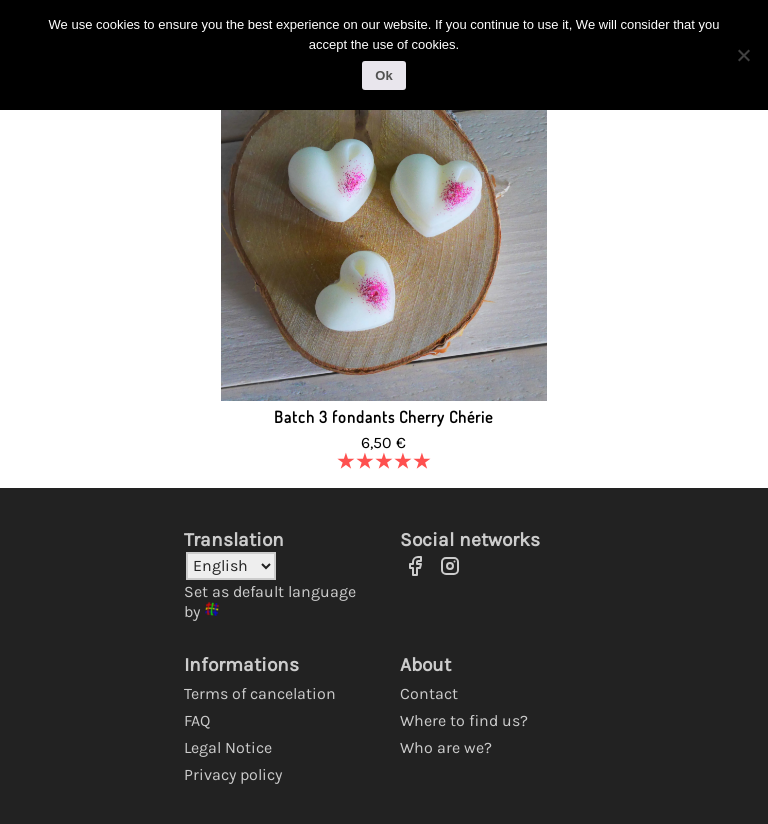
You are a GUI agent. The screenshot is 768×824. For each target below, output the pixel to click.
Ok (383, 74)
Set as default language (270, 591)
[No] (743, 54)
